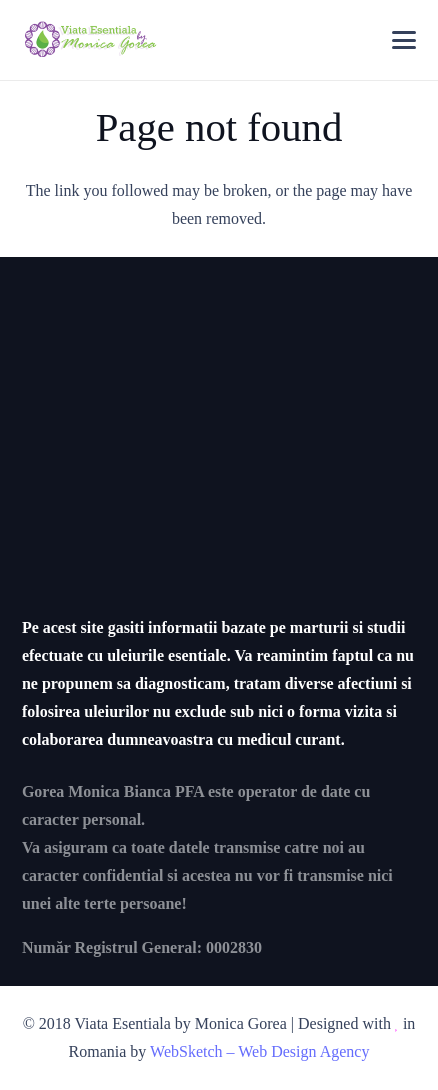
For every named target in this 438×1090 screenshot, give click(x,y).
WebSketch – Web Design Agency (259, 1051)
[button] (404, 40)
